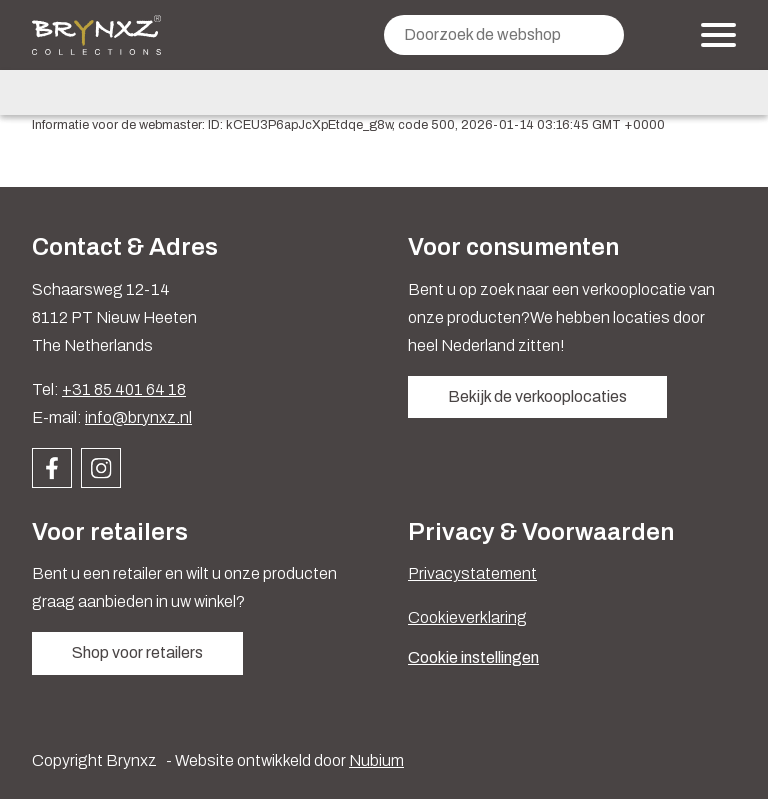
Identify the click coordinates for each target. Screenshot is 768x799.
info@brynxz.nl (138, 417)
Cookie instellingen (473, 657)
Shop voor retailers (137, 652)
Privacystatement (472, 573)
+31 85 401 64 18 (124, 389)
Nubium (376, 760)
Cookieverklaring (467, 617)
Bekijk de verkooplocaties (537, 396)
